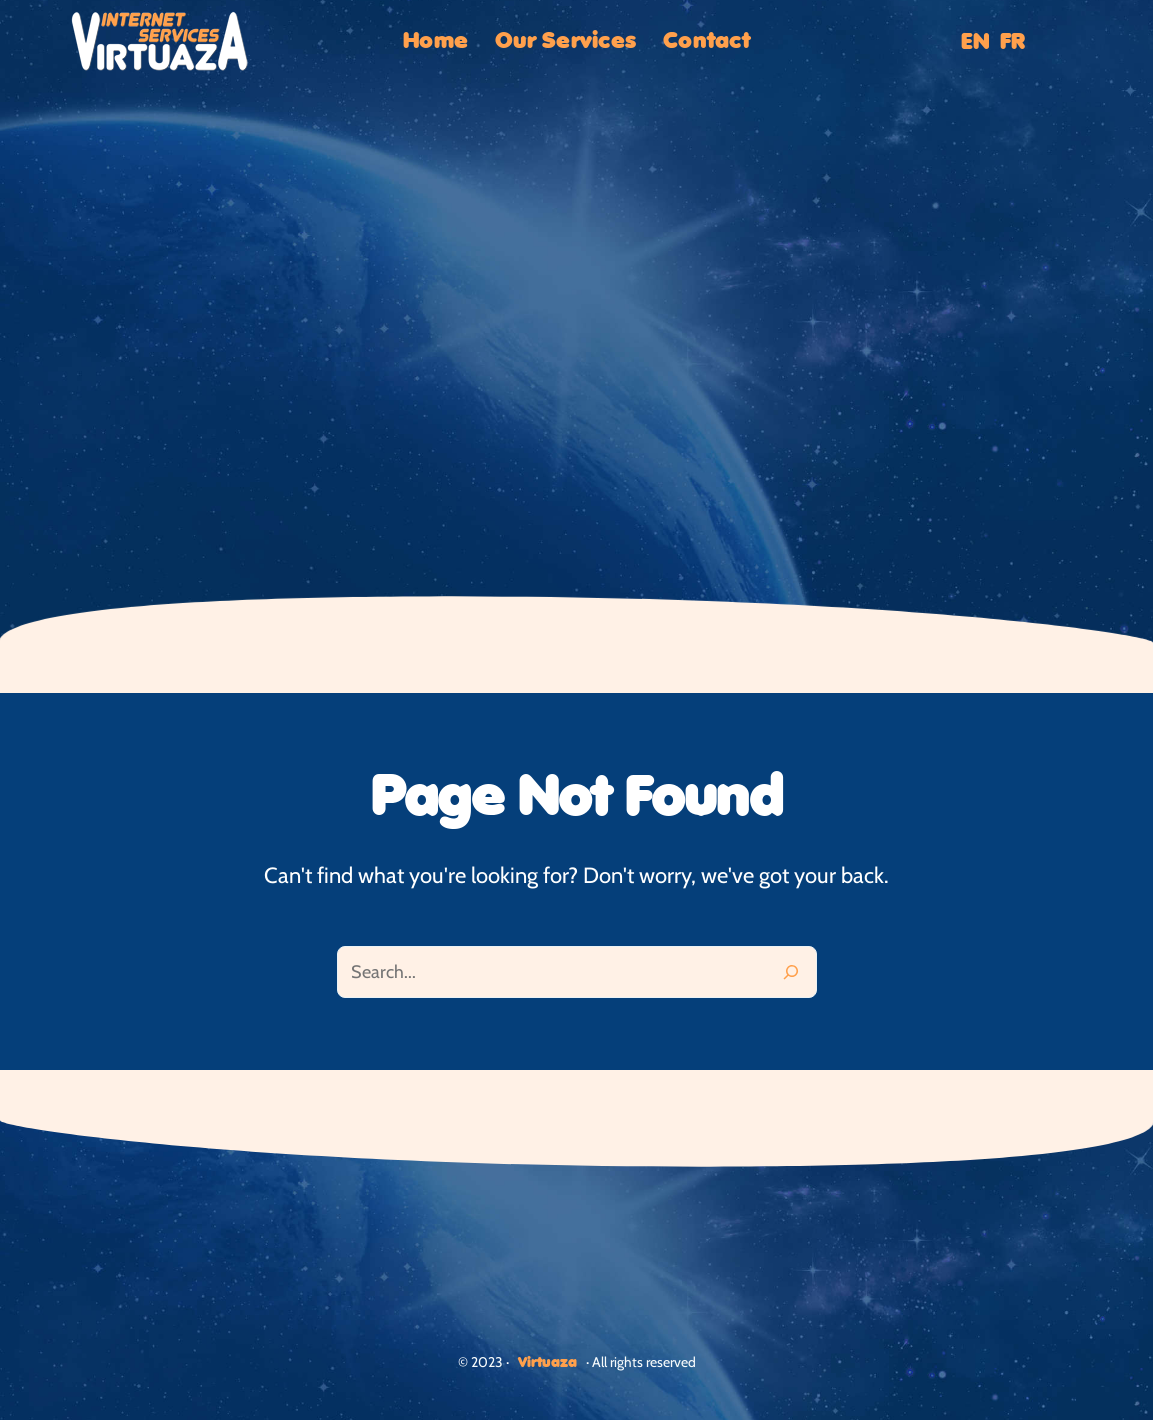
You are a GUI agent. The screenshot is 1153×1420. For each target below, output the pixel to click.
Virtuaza (547, 1363)
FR (1012, 42)
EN (975, 42)
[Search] (791, 972)
